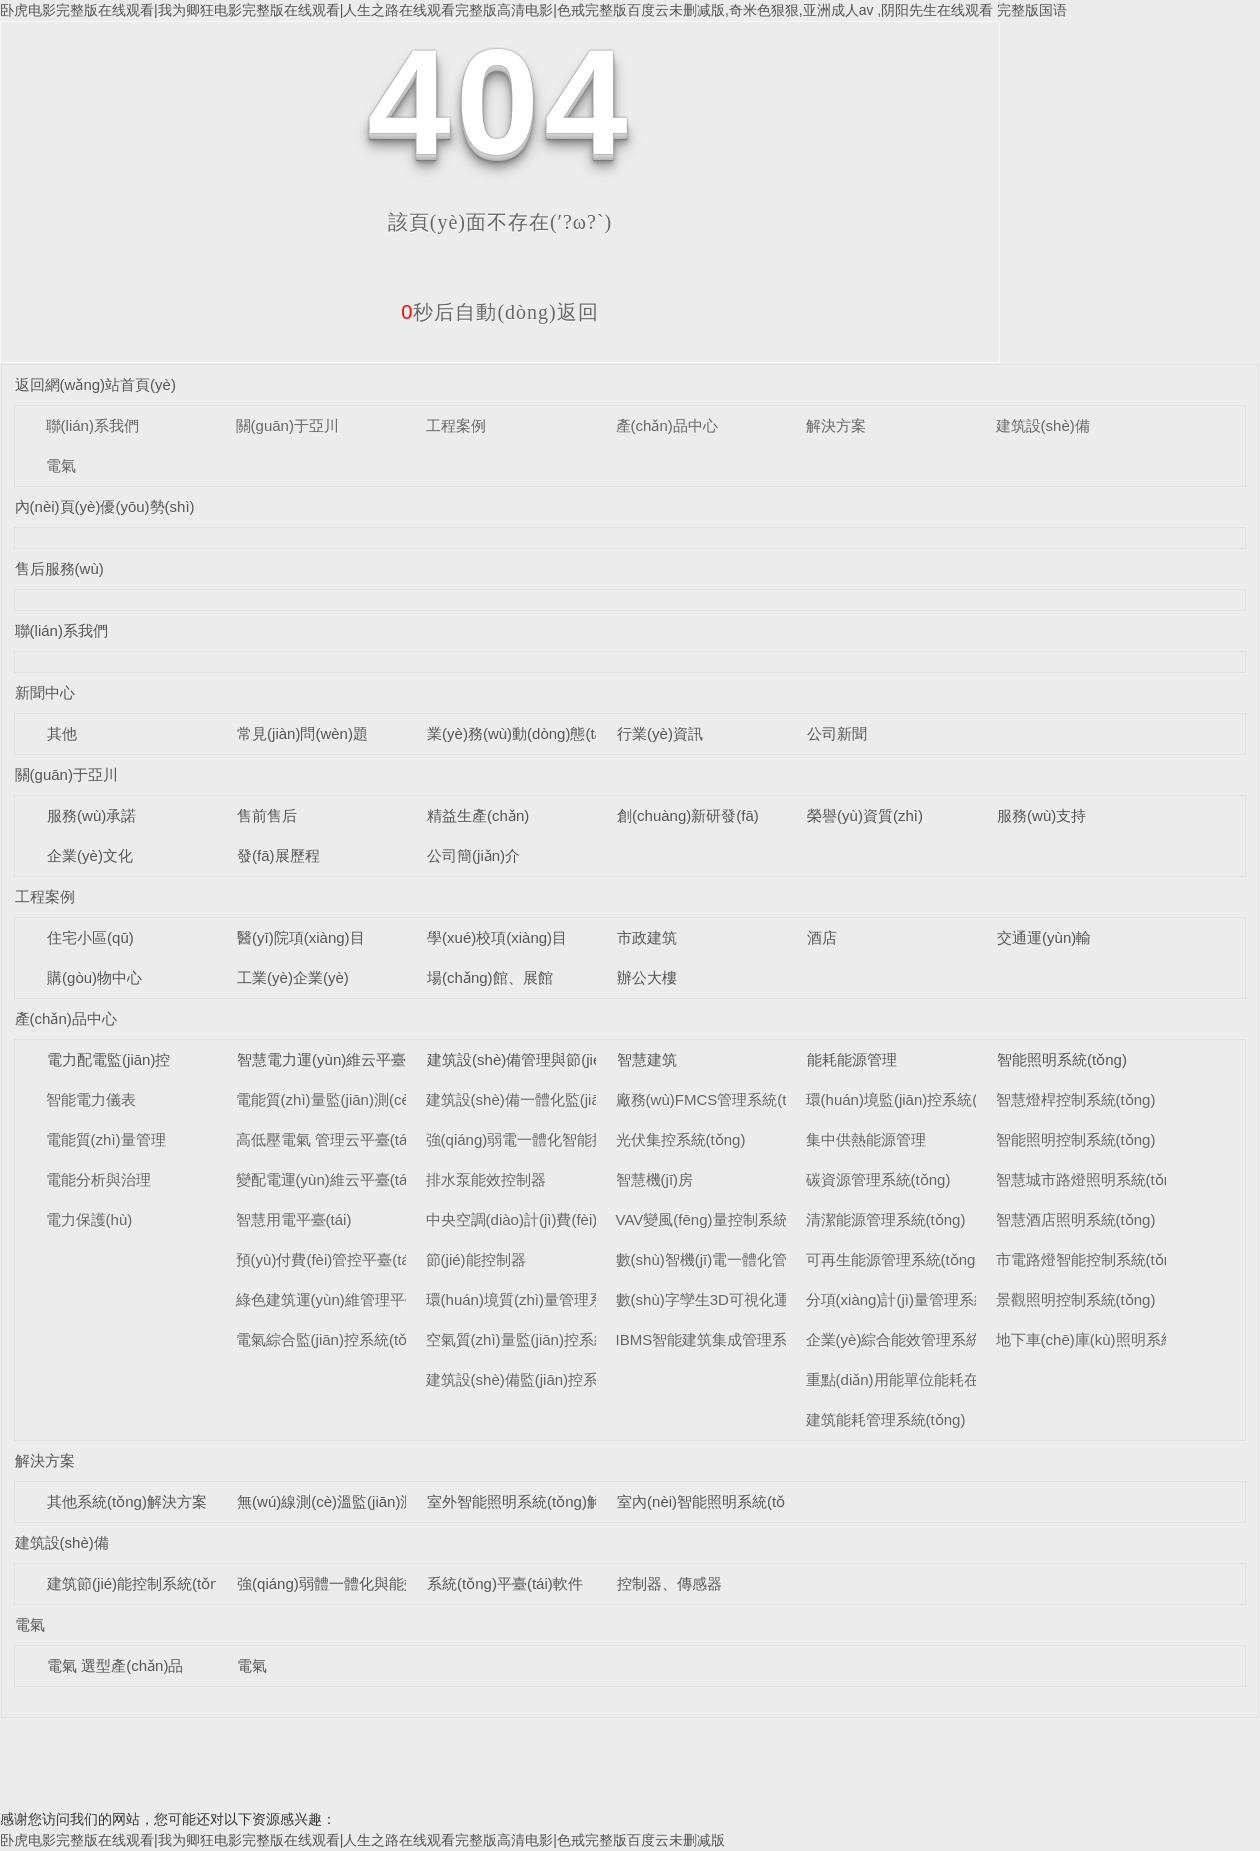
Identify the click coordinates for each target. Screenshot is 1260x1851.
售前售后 (267, 815)
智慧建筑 (647, 1059)
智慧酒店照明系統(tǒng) (1076, 1219)
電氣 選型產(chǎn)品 (115, 1665)
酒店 (822, 937)
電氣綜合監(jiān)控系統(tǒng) (332, 1339)
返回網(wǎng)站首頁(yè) (95, 384)
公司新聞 (837, 733)
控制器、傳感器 (669, 1583)
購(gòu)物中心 (94, 977)
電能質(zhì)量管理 (106, 1139)
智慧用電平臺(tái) (294, 1219)
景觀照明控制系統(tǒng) (1076, 1299)
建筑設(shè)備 (1043, 425)
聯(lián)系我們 (92, 425)
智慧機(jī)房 (655, 1179)
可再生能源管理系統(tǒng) (893, 1259)
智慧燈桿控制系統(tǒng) (1076, 1099)
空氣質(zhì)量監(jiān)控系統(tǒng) (537, 1339)
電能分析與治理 (98, 1179)
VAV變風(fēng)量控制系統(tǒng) (722, 1219)
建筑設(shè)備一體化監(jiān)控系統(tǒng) (562, 1099)
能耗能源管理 (852, 1059)
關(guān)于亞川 (287, 425)
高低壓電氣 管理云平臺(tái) (326, 1139)
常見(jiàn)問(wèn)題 (302, 733)
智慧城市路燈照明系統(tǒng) (1091, 1179)
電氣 (61, 465)
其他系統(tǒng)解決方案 (127, 1501)
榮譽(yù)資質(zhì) (865, 815)
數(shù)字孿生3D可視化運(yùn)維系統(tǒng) (762, 1299)
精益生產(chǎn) (478, 815)
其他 (62, 733)
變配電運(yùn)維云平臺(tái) (326, 1179)
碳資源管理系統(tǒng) (878, 1179)
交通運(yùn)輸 (1044, 937)
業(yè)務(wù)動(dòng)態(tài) (519, 733)
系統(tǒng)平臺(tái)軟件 (505, 1583)
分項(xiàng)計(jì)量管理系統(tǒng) (917, 1299)
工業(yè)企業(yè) (293, 977)
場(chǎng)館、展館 (490, 977)
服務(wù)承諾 (91, 815)
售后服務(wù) (59, 568)
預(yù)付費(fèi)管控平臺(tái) (327, 1259)
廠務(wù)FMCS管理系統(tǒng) (717, 1099)
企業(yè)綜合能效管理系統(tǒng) (914, 1339)
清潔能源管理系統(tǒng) (886, 1219)
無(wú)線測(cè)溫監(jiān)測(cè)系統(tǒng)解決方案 (404, 1501)
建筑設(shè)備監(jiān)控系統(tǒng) (539, 1379)
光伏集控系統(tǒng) (681, 1139)
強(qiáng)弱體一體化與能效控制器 (350, 1583)
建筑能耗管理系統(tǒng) (886, 1419)
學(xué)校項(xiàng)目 (497, 937)
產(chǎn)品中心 (667, 425)
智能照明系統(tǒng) (1062, 1059)
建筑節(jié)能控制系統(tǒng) (139, 1583)
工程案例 (456, 425)
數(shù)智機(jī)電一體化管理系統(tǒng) (744, 1259)
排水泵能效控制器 (486, 1179)
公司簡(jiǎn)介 (473, 855)
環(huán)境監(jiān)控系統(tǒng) (909, 1099)
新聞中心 (45, 692)
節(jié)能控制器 (476, 1259)
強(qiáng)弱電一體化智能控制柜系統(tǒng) (567, 1139)
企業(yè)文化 (90, 855)
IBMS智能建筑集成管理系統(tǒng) (729, 1339)
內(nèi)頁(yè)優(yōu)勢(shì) (105, 506)
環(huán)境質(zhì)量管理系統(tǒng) (542, 1299)
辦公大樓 (647, 977)
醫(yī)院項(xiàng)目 (301, 937)
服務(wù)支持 (1041, 815)
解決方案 (836, 425)
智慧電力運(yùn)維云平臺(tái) (334, 1059)
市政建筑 (647, 937)
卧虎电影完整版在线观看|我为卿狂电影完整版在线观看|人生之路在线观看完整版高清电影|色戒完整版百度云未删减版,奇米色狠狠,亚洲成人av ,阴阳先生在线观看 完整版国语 (533, 10)
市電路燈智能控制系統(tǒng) (1091, 1259)
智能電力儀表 (91, 1099)
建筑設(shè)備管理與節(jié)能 (524, 1059)
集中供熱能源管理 (866, 1139)
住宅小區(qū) (90, 937)
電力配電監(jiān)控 (108, 1059)
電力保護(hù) (89, 1219)
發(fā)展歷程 (278, 855)
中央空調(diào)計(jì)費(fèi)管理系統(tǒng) (562, 1219)
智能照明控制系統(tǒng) (1076, 1139)
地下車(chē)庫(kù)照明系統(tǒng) (1106, 1339)
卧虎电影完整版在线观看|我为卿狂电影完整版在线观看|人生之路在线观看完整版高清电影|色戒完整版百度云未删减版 (362, 1840)
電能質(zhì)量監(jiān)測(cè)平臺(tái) (353, 1099)
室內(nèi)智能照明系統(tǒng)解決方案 (742, 1501)
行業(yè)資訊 (660, 733)
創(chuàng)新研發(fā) (688, 815)
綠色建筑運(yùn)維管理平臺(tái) (341, 1299)
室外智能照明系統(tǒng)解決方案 (537, 1501)
